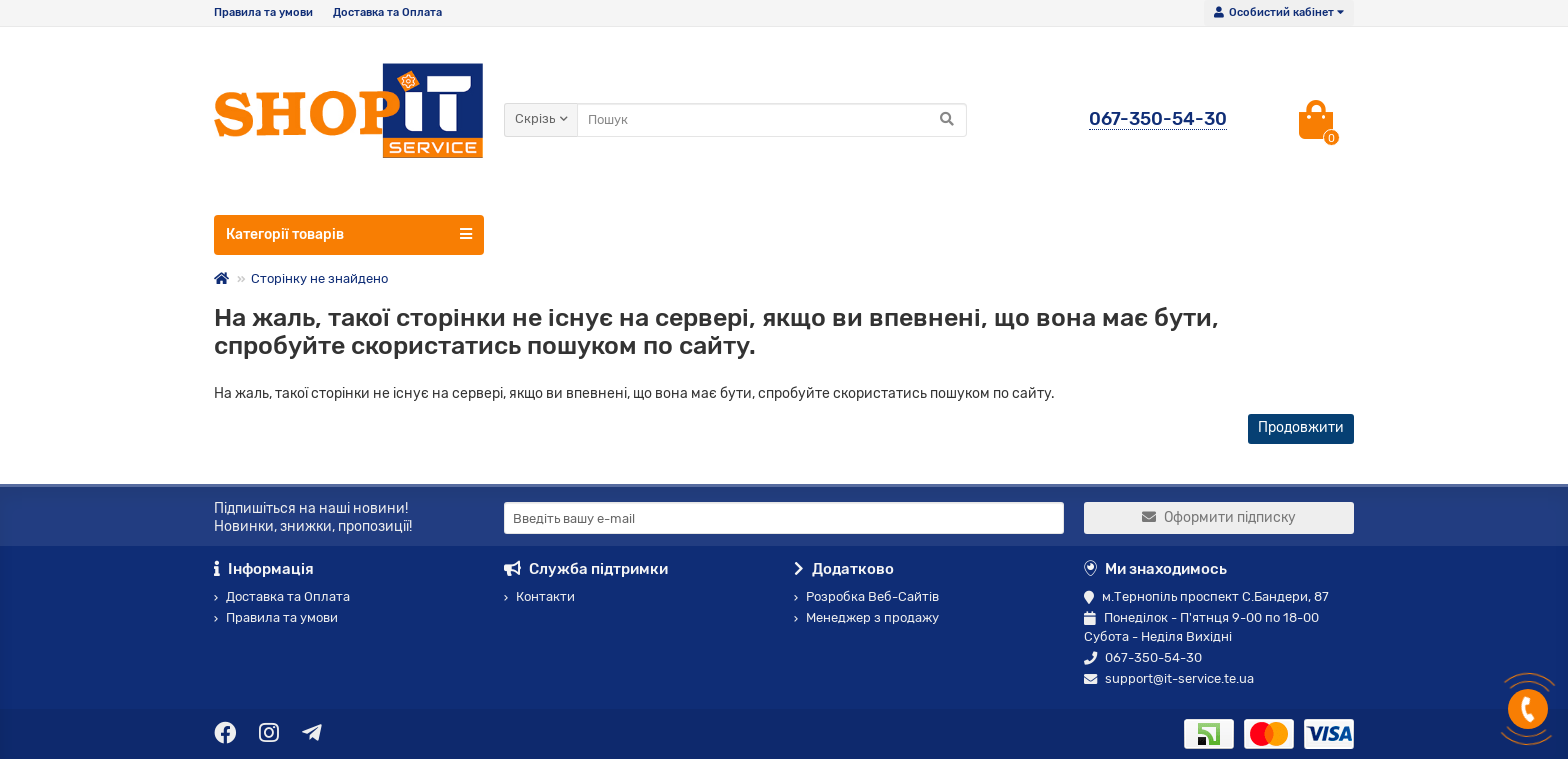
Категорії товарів (349, 234)
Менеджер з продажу (866, 617)
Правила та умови (263, 12)
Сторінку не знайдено (319, 278)
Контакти (539, 596)
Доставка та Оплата (387, 12)
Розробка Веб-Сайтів (866, 596)
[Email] (784, 518)
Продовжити (1301, 427)
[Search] (772, 120)
